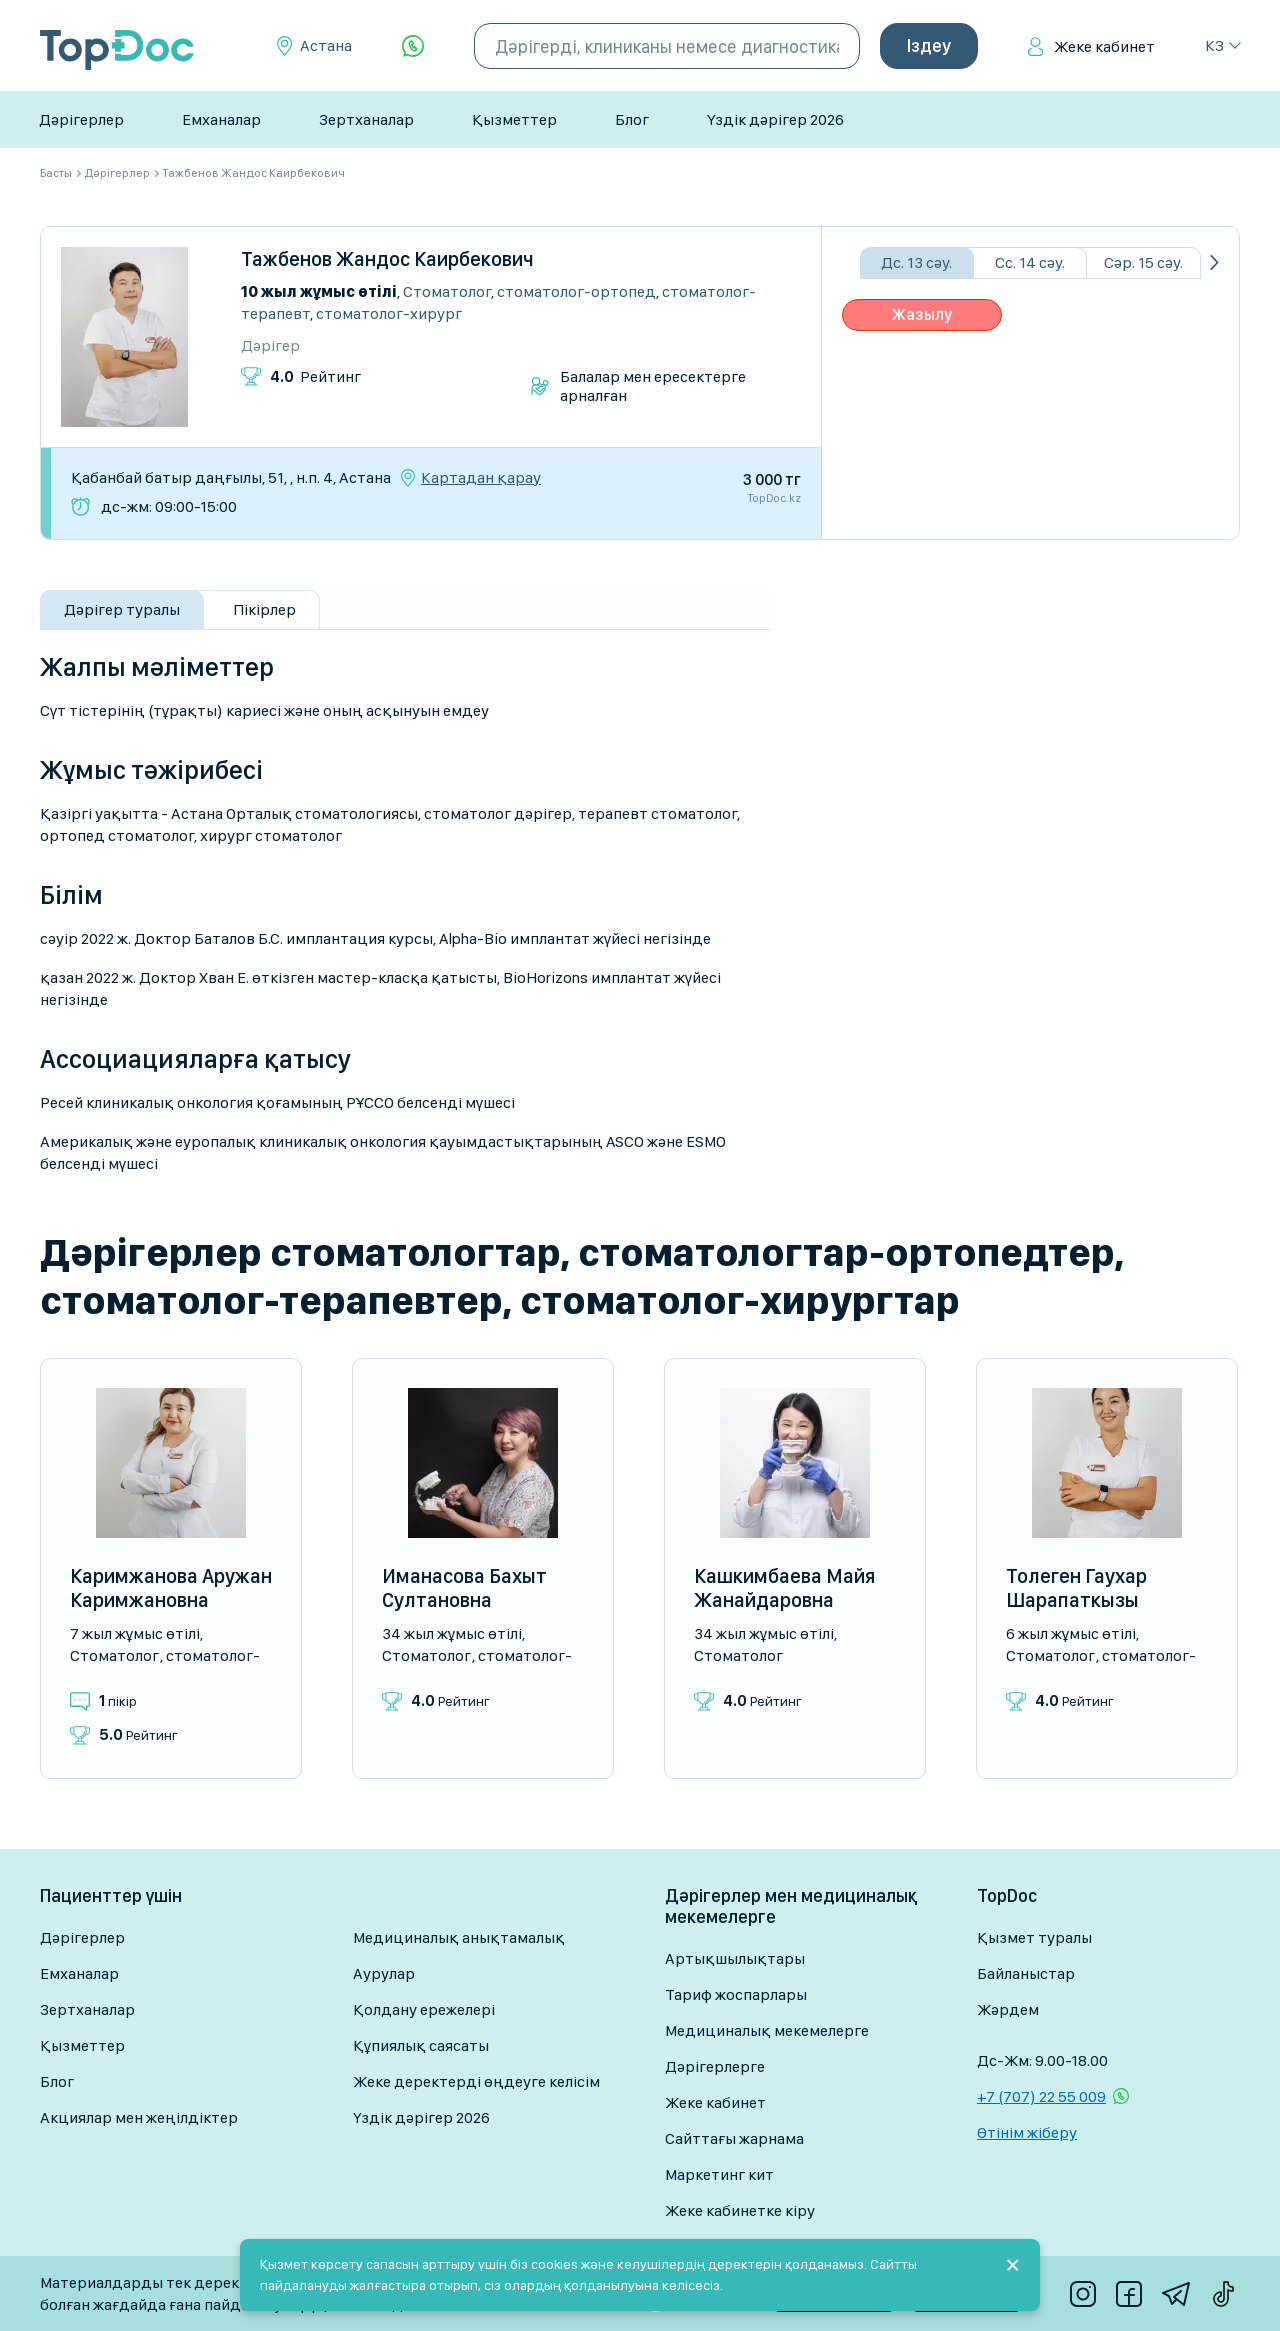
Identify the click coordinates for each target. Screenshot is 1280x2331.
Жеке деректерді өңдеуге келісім (476, 2081)
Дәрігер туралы (122, 609)
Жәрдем (1008, 2009)
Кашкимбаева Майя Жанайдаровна (784, 1588)
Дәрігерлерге (715, 2066)
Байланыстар (1026, 1973)
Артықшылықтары (735, 1958)
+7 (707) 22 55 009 (1041, 2096)
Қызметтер (514, 119)
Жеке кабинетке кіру (740, 2210)
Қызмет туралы (1034, 1937)
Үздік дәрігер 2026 (775, 119)
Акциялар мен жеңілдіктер (139, 2117)
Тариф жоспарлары (736, 1994)
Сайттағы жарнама (734, 2138)
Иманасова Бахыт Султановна (464, 1588)
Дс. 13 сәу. (916, 262)
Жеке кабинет (1104, 46)
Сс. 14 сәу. (1030, 262)
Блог (632, 119)
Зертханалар (366, 119)
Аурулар (384, 1973)
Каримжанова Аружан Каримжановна (171, 1588)
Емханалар (221, 119)
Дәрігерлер (81, 119)
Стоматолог (447, 291)
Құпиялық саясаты (421, 2045)
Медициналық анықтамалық (459, 1937)
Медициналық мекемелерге (767, 2030)
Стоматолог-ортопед (576, 291)
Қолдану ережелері (424, 2009)
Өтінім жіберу (1027, 2132)
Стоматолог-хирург (389, 313)
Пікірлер (264, 609)
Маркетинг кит (719, 2174)
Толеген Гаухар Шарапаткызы (1076, 1588)
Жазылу (922, 314)
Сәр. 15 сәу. (1143, 262)
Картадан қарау (481, 478)
